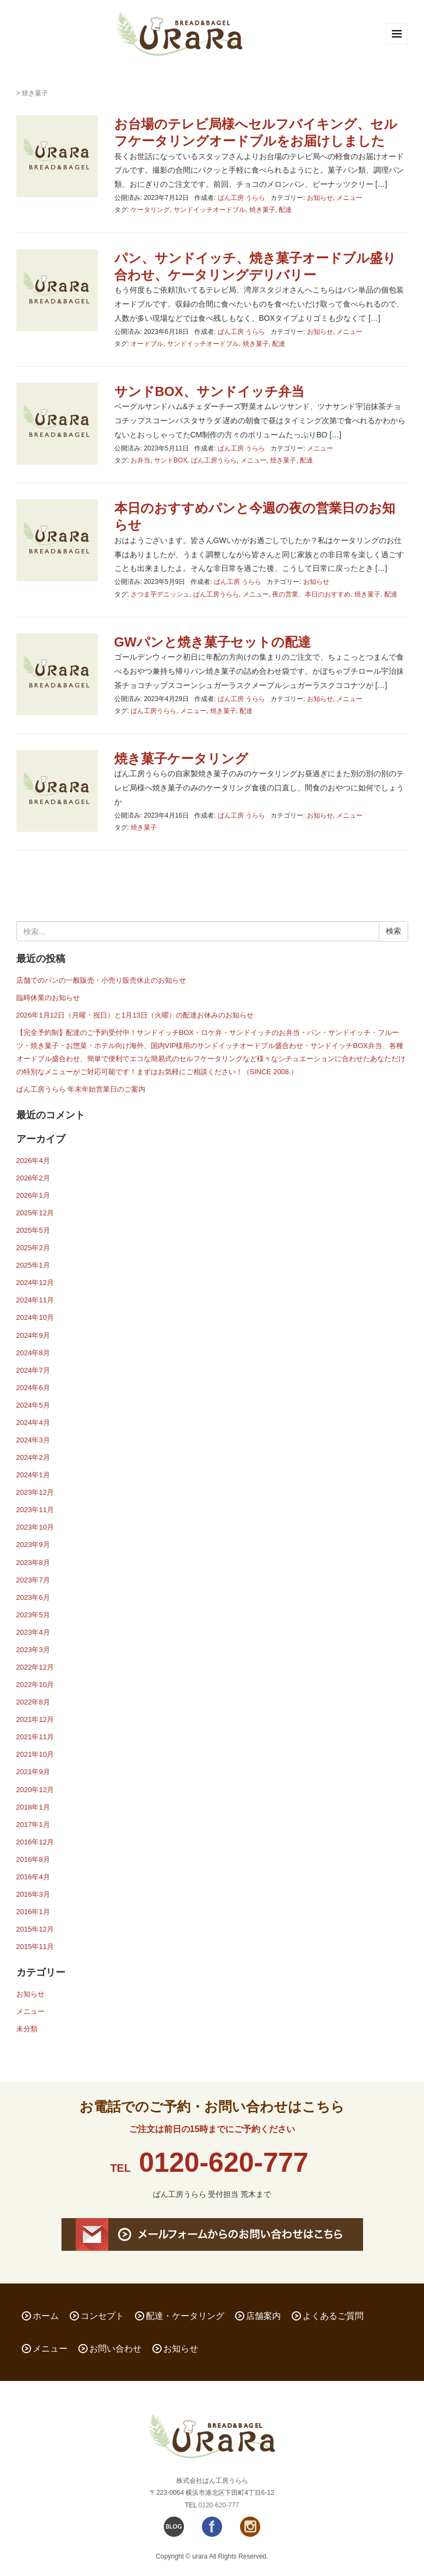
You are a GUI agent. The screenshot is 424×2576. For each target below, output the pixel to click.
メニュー (349, 198)
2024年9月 (33, 1335)
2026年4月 (33, 1160)
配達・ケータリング (185, 2316)
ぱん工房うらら (214, 460)
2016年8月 (33, 1859)
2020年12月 (35, 1790)
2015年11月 (35, 1946)
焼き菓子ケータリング (181, 758)
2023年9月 (33, 1544)
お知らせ (320, 198)
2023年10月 (35, 1527)
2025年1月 (33, 1265)
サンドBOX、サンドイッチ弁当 (209, 391)
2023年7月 (33, 1580)
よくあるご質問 (333, 2316)
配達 (285, 210)
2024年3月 (33, 1440)
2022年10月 (35, 1684)
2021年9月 (33, 1772)
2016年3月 (33, 1894)
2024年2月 (33, 1457)
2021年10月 (35, 1754)
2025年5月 (33, 1230)
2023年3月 (33, 1650)
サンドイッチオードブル (209, 210)
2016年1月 (33, 1912)
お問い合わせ (115, 2348)
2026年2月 (33, 1178)
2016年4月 (33, 1877)
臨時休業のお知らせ (48, 998)
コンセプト (102, 2316)
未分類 (27, 2029)
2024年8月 (33, 1353)
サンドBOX (170, 460)
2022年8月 (33, 1702)
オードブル (147, 344)
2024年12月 (35, 1282)
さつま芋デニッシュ (160, 594)
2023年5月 (33, 1615)
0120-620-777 (223, 2162)
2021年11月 (35, 1737)
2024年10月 (35, 1317)
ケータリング (150, 210)
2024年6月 (33, 1388)
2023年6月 (33, 1597)
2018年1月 (33, 1807)
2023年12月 (35, 1492)
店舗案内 (263, 2316)
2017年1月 (33, 1824)
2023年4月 (33, 1632)
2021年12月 (35, 1719)
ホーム (46, 2316)
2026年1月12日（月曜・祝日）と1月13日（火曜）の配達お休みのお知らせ (135, 1015)
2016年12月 (35, 1842)
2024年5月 (33, 1405)
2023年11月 (35, 1510)
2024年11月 (35, 1300)
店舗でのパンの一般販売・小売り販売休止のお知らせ (101, 980)
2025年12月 (35, 1213)
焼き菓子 (262, 210)
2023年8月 (33, 1562)
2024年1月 (33, 1475)
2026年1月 (33, 1195)
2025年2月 (33, 1248)
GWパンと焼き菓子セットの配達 (212, 642)
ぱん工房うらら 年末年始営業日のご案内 (81, 1089)
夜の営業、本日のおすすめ (311, 594)
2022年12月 (35, 1667)
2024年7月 (33, 1370)
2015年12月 (35, 1929)
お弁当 (140, 460)
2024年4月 (33, 1422)
